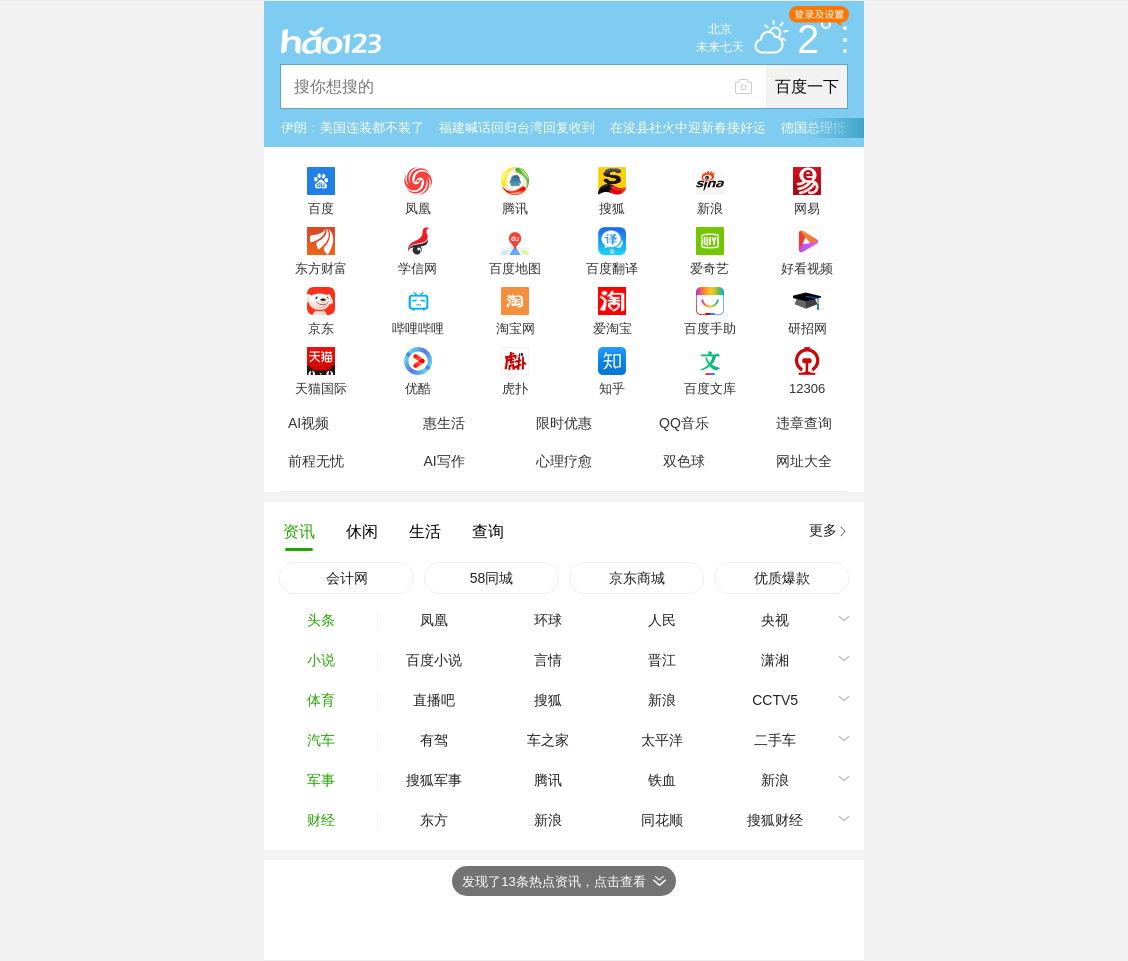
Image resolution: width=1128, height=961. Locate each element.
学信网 (417, 268)
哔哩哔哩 (418, 328)
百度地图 (515, 268)
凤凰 (418, 208)
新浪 (710, 208)
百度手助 (710, 328)
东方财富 (321, 268)
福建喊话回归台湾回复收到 (517, 127)
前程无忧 (316, 461)
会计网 (347, 578)
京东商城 (637, 578)
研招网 (807, 328)
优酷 (418, 388)
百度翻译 (612, 268)
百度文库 (710, 388)
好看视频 (807, 268)
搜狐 (612, 208)
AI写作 (443, 461)
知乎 (612, 388)
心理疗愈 (564, 461)
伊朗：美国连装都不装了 (352, 127)
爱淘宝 (612, 328)
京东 (321, 328)
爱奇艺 (709, 268)
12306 (807, 388)
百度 (321, 208)
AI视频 (308, 423)
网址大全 (804, 461)
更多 (823, 530)
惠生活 (444, 423)
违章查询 (804, 423)
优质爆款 (782, 578)
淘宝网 (515, 328)
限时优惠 (564, 423)
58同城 (492, 578)
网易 (807, 208)
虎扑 (515, 388)
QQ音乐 (684, 423)
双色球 (684, 461)
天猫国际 (321, 388)
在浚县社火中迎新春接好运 (688, 127)
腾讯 (515, 208)
